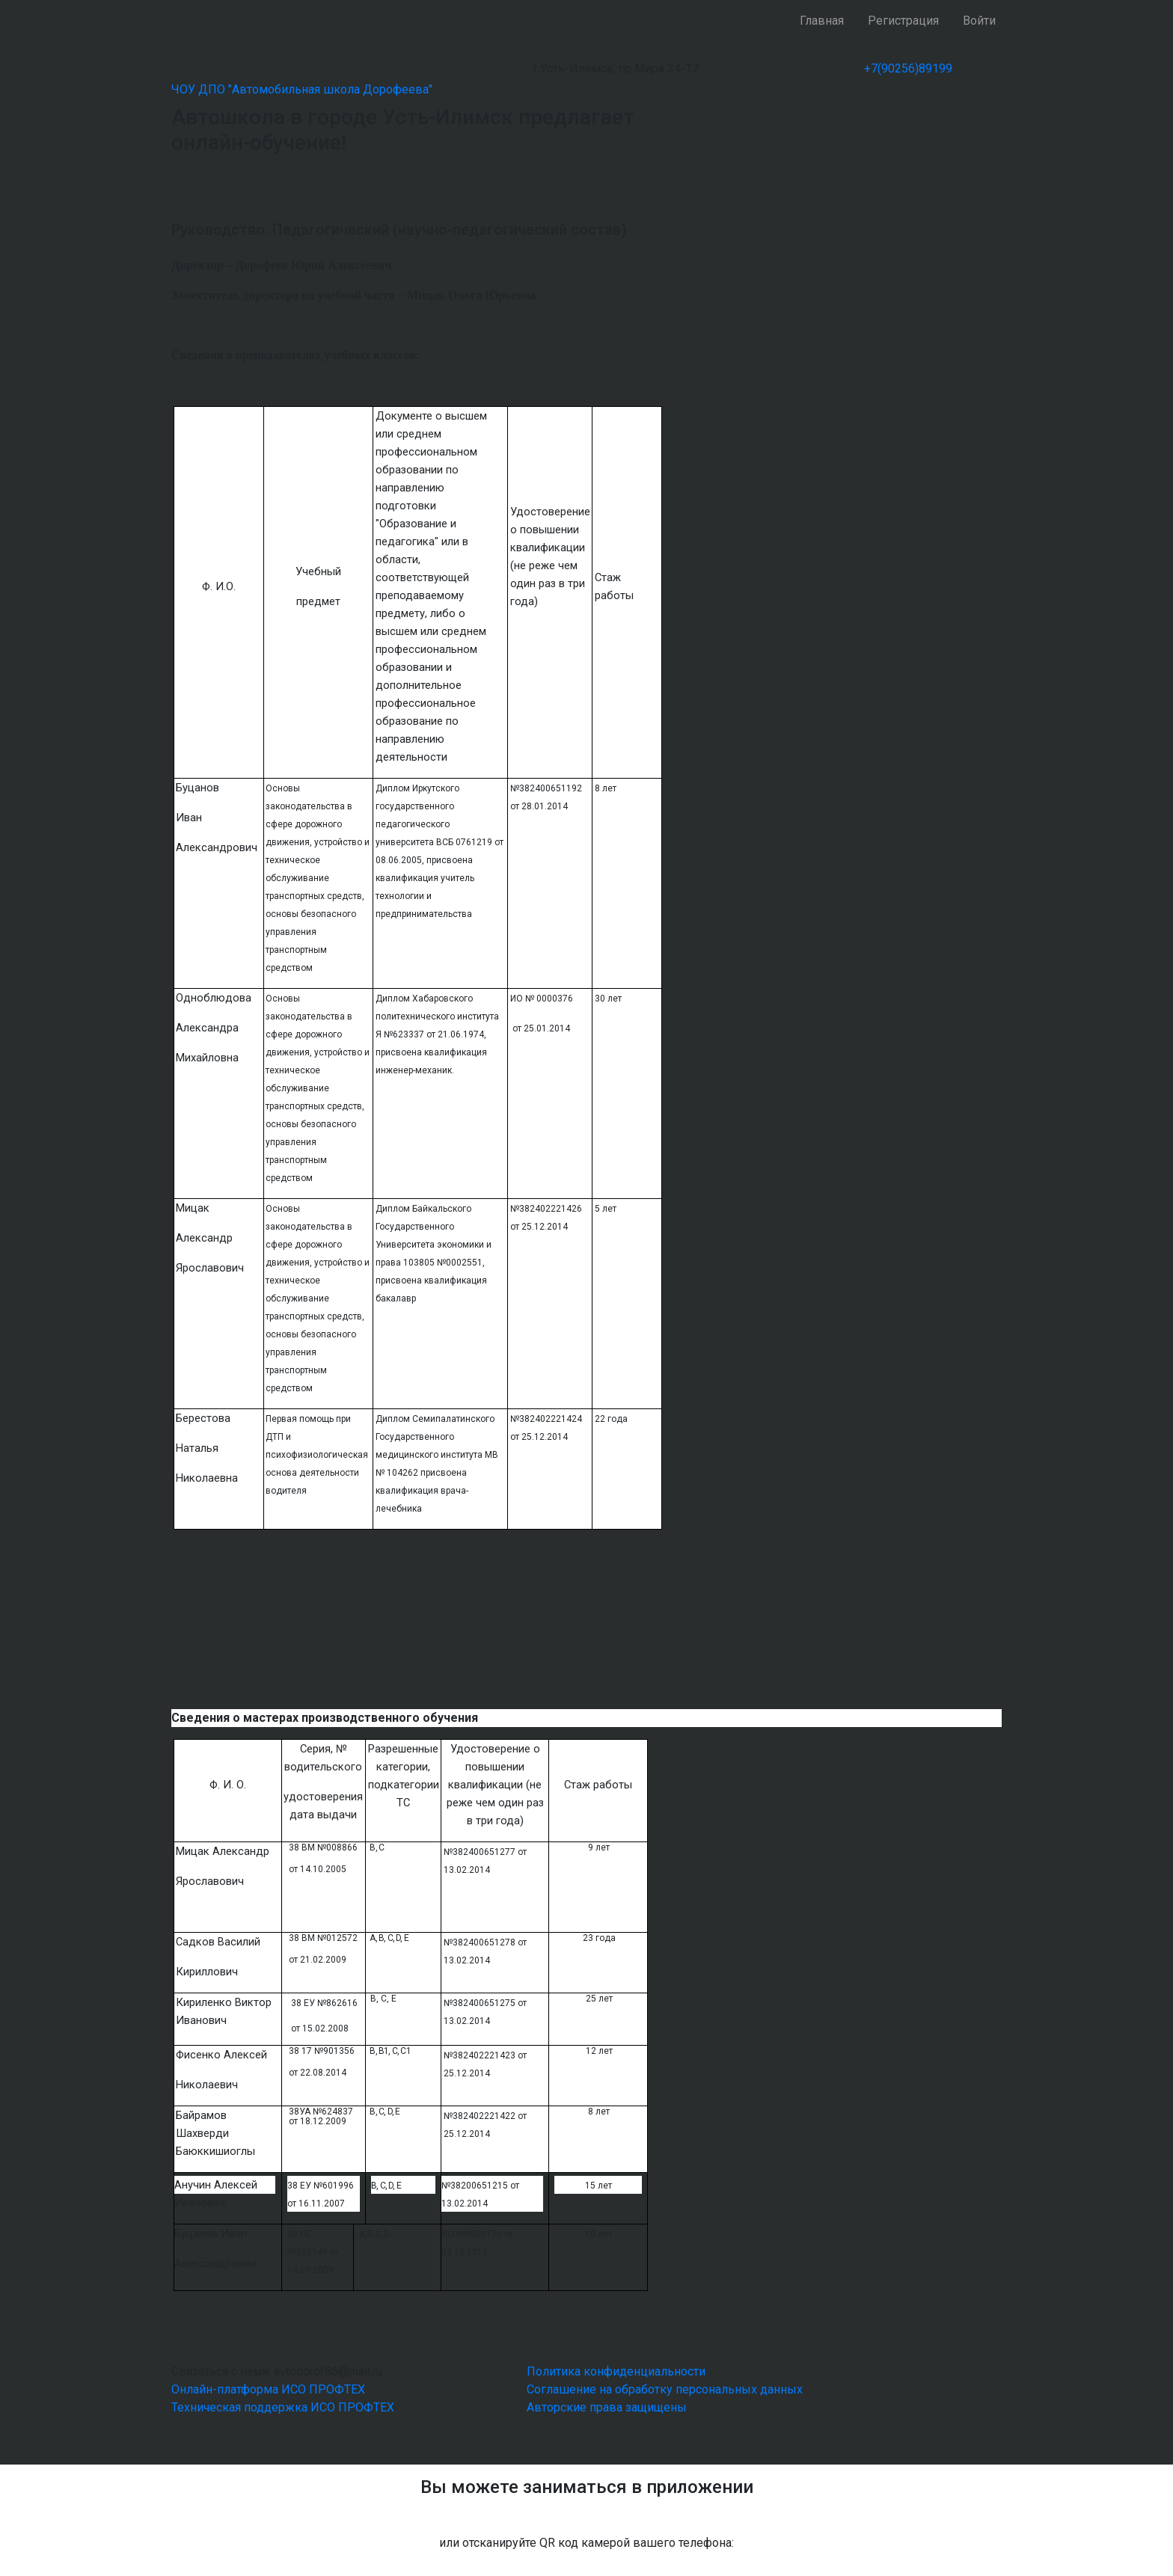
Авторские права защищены (607, 2407)
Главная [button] (822, 20)
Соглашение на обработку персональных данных (665, 2389)
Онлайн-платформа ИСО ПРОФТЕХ (268, 2389)
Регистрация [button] (903, 20)
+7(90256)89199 (908, 68)
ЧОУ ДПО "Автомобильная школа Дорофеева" (301, 89)
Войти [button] (979, 20)
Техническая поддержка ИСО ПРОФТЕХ (282, 2407)
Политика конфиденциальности (616, 2371)
